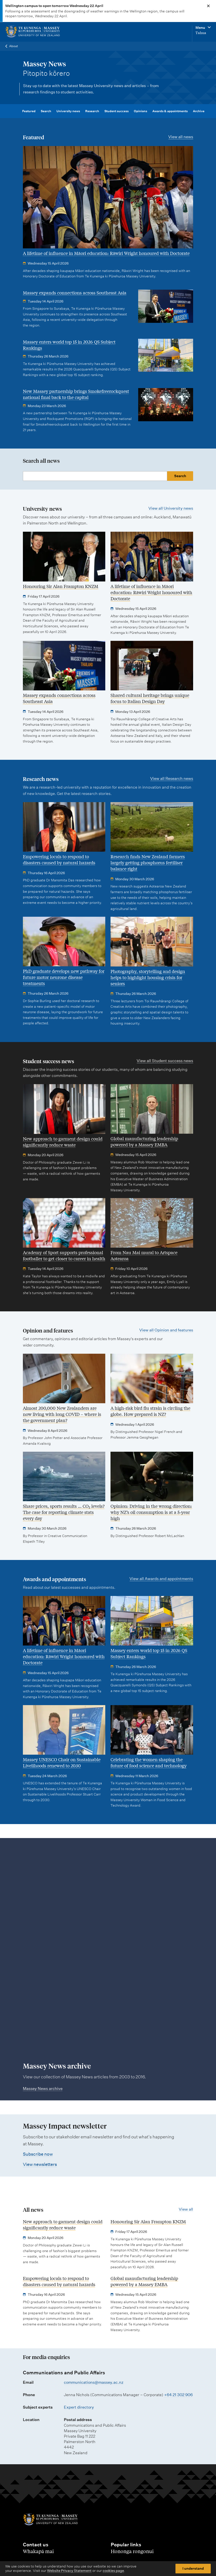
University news (68, 111)
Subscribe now (38, 1937)
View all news (180, 136)
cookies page (113, 2571)
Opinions (140, 111)
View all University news (170, 508)
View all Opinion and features (166, 1330)
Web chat (30, 2381)
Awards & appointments (170, 111)
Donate (29, 2414)
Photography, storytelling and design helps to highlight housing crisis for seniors (148, 977)
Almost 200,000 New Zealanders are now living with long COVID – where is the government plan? (62, 1414)
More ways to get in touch (43, 2397)
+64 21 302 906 (178, 2178)
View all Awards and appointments (161, 1578)
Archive (199, 111)
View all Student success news (165, 1060)
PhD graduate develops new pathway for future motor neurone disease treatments (63, 977)
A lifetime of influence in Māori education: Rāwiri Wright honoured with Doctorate (106, 253)
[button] (208, 6)
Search (46, 111)
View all (186, 1993)
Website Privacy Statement (69, 2571)
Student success (117, 111)
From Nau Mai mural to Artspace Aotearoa (144, 1255)
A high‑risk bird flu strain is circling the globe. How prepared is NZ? (150, 1411)
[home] (42, 32)
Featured (29, 111)
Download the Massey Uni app (47, 2405)
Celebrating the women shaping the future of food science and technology (149, 1762)
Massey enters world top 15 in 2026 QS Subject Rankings (69, 345)
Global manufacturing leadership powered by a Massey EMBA (144, 1141)
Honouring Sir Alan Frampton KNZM (60, 586)
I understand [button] (193, 2568)
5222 (36, 2373)
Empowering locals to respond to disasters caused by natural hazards (59, 859)
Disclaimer (30, 2555)
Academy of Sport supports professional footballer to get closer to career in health (64, 1255)
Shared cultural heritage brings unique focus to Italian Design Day (150, 698)
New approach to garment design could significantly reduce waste (62, 1142)
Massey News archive (43, 1872)
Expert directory (79, 2191)
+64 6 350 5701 (71, 2367)
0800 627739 (54, 2361)
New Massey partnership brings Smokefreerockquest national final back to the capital (76, 394)
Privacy (57, 2555)
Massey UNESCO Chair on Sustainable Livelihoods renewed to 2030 (61, 1762)
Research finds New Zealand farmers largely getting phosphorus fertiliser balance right (148, 862)
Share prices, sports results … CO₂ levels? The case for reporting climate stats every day (64, 1512)
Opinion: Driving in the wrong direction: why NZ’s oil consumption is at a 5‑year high (151, 1512)
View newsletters (40, 1948)
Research (92, 111)
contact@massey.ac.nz (53, 2356)
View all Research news (171, 778)
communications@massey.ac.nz (93, 2166)
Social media (33, 2389)
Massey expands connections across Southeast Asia (74, 293)
